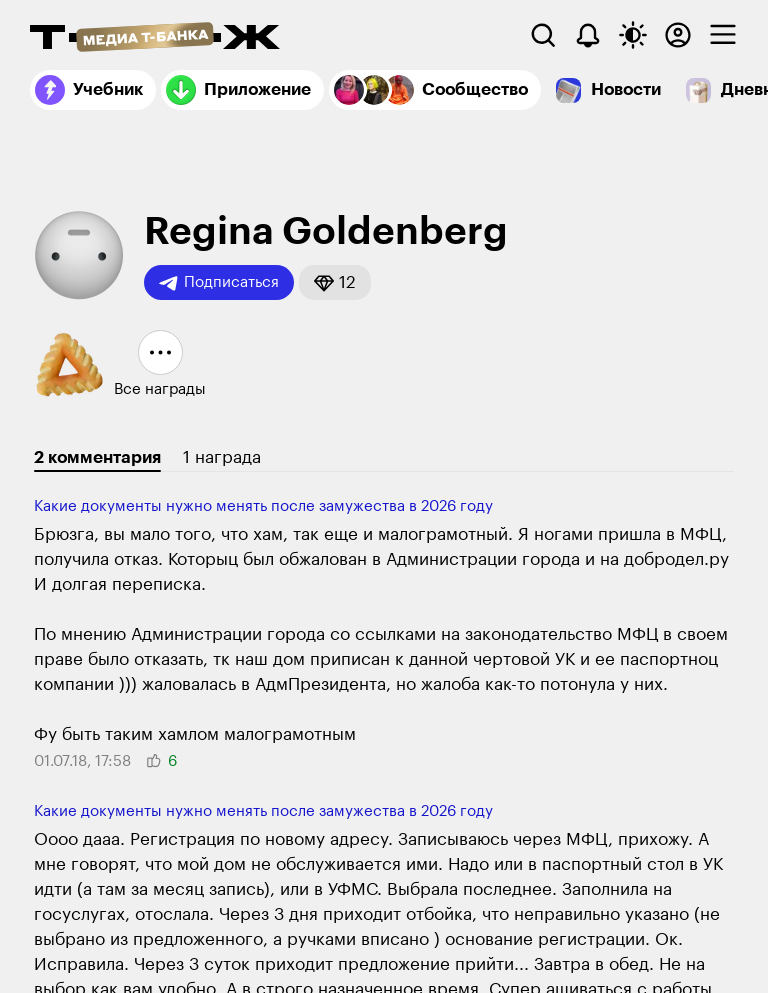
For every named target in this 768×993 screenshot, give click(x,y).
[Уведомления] (588, 35)
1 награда (222, 457)
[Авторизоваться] (678, 35)
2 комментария (97, 457)
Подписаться (219, 283)
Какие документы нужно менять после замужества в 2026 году (263, 506)
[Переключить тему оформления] (633, 35)
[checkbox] (723, 35)
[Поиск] (543, 35)
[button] (335, 282)
